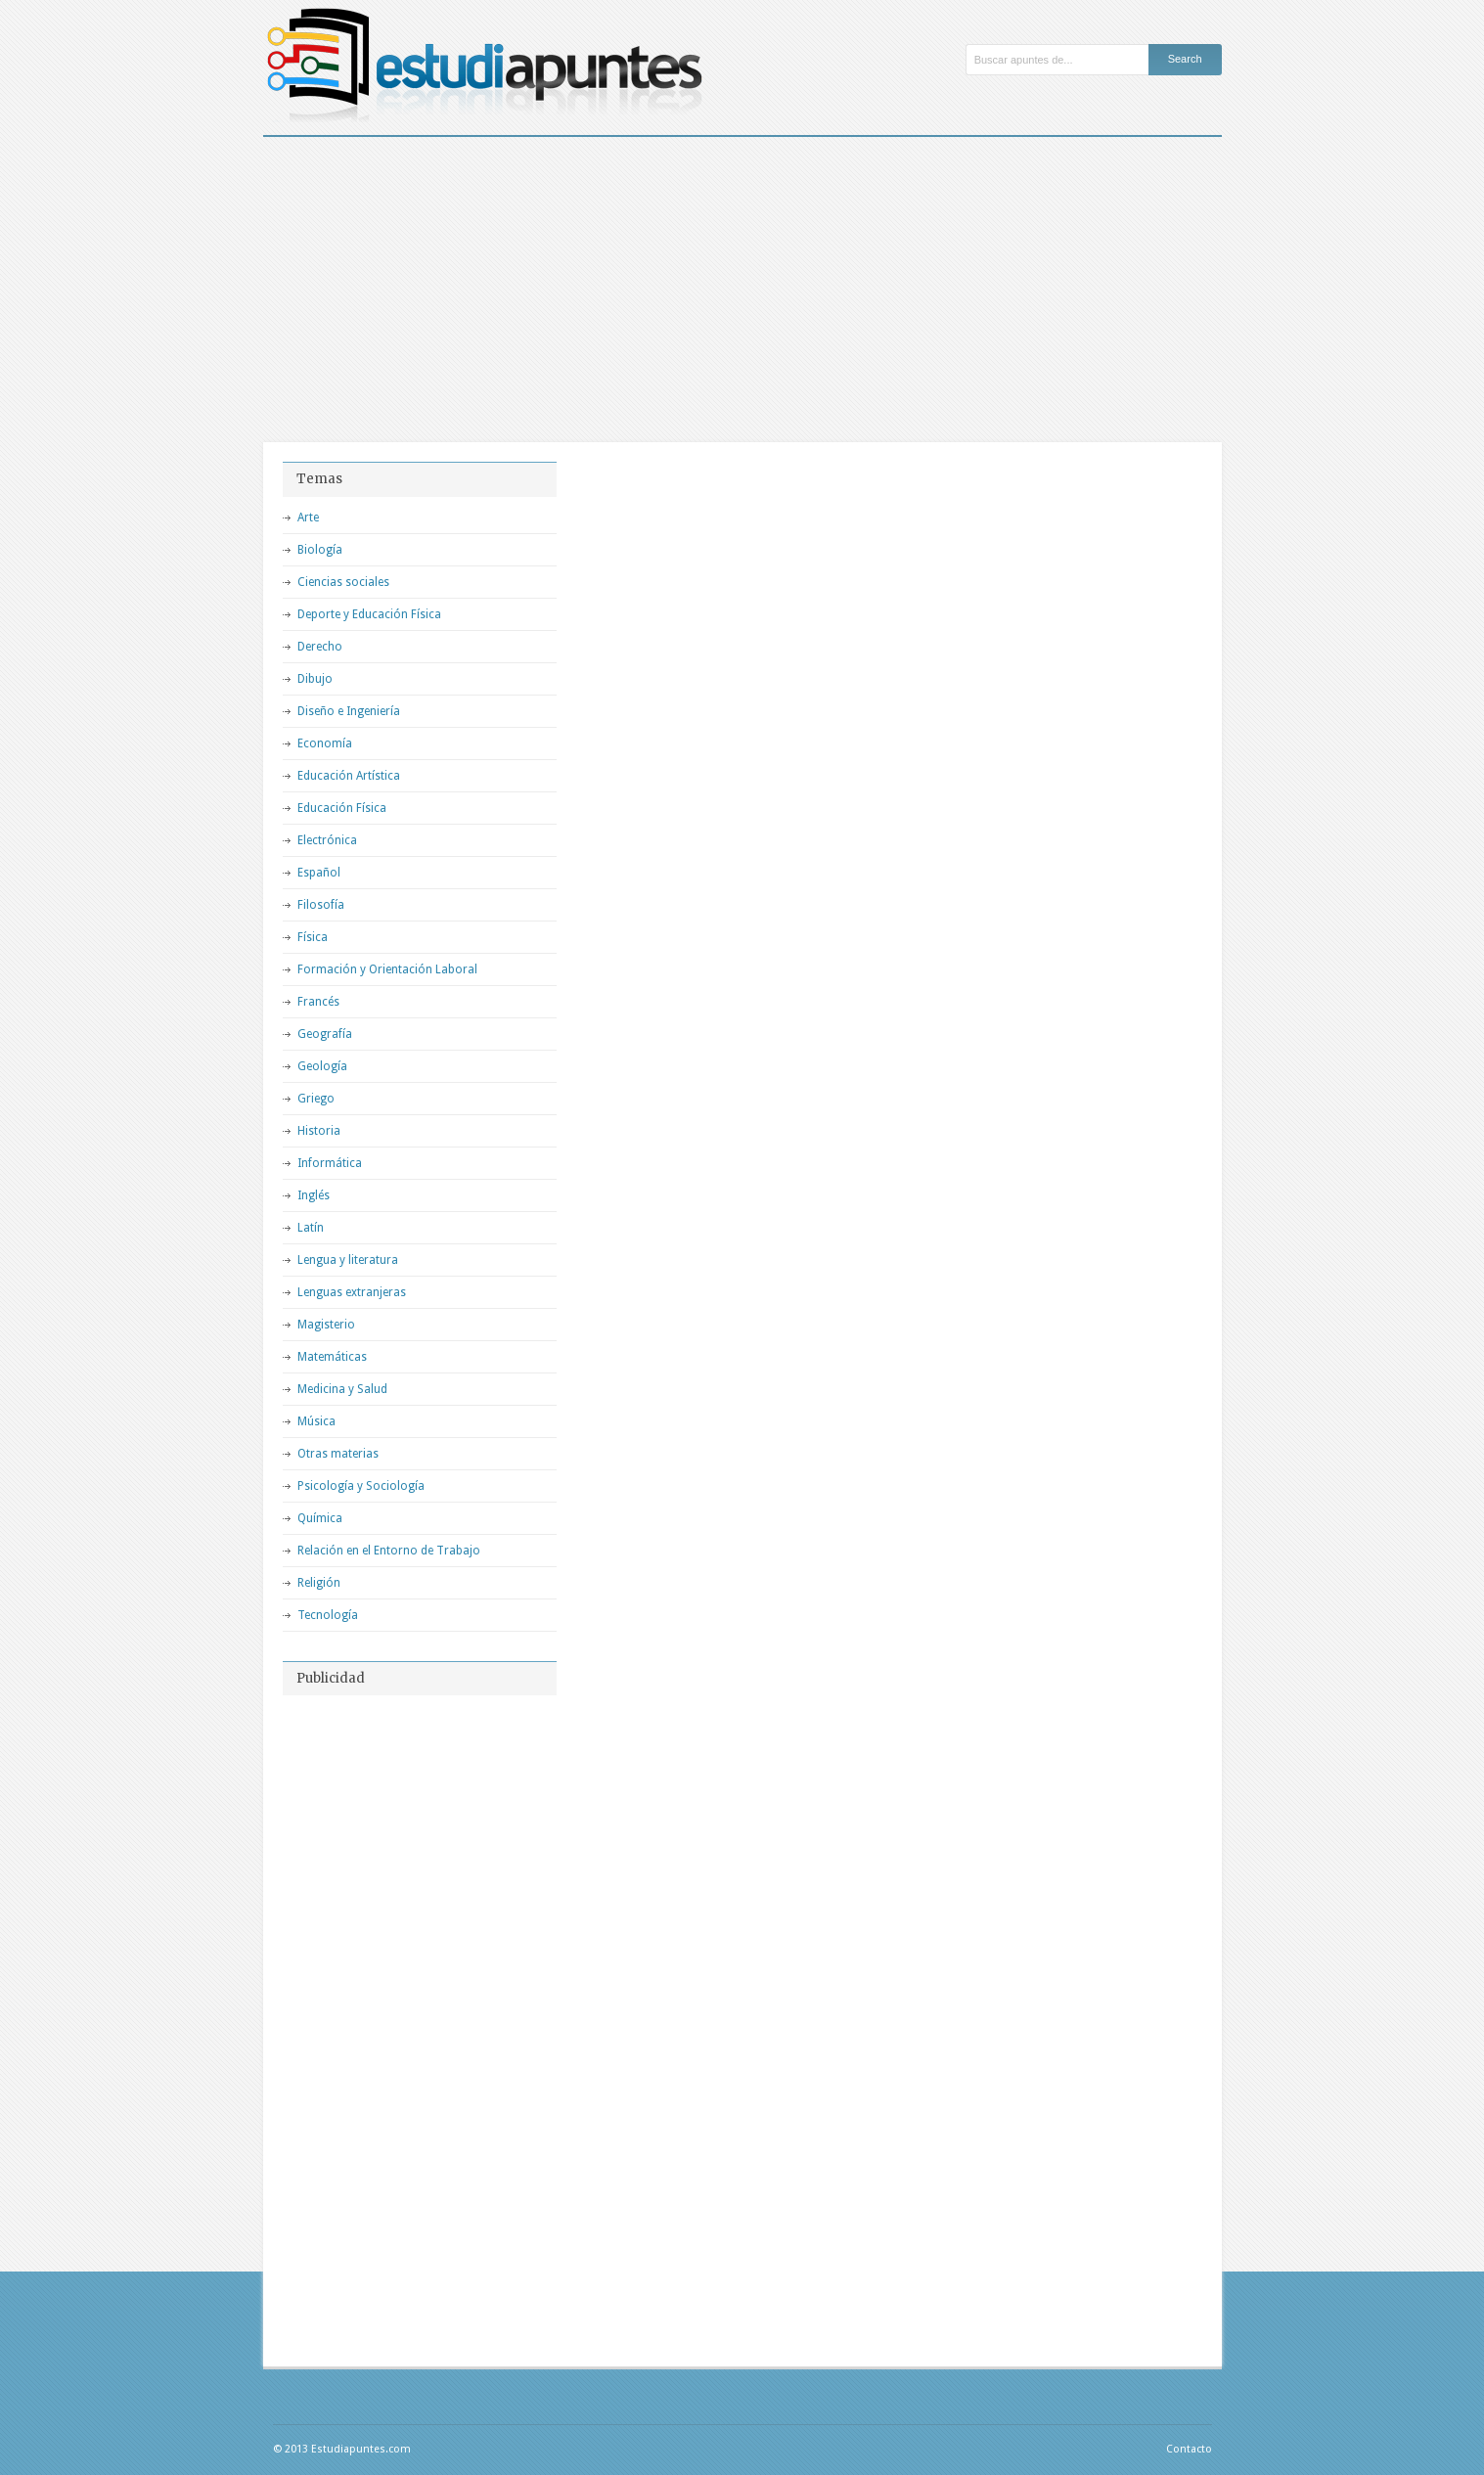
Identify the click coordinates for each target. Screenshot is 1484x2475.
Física (312, 937)
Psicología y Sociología (361, 1486)
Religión (318, 1583)
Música (316, 1421)
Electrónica (327, 840)
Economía (324, 743)
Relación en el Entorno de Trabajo (388, 1550)
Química (319, 1518)
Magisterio (326, 1324)
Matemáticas (332, 1357)
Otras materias (338, 1454)
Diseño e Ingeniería (348, 711)
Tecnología (327, 1615)
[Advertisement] (742, 284)
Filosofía (320, 905)
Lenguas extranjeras (351, 1292)
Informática (329, 1163)
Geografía (324, 1034)
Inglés (313, 1195)
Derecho (319, 646)
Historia (318, 1131)
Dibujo (315, 679)
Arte (308, 517)
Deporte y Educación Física (369, 614)
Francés (318, 1002)
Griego (316, 1098)
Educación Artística (348, 776)
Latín (310, 1228)
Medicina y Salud (342, 1389)
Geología (322, 1066)
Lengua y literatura (347, 1260)
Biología (319, 550)
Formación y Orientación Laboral (387, 969)
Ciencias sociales (343, 582)
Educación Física (341, 808)
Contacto (1189, 2449)
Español (318, 872)
